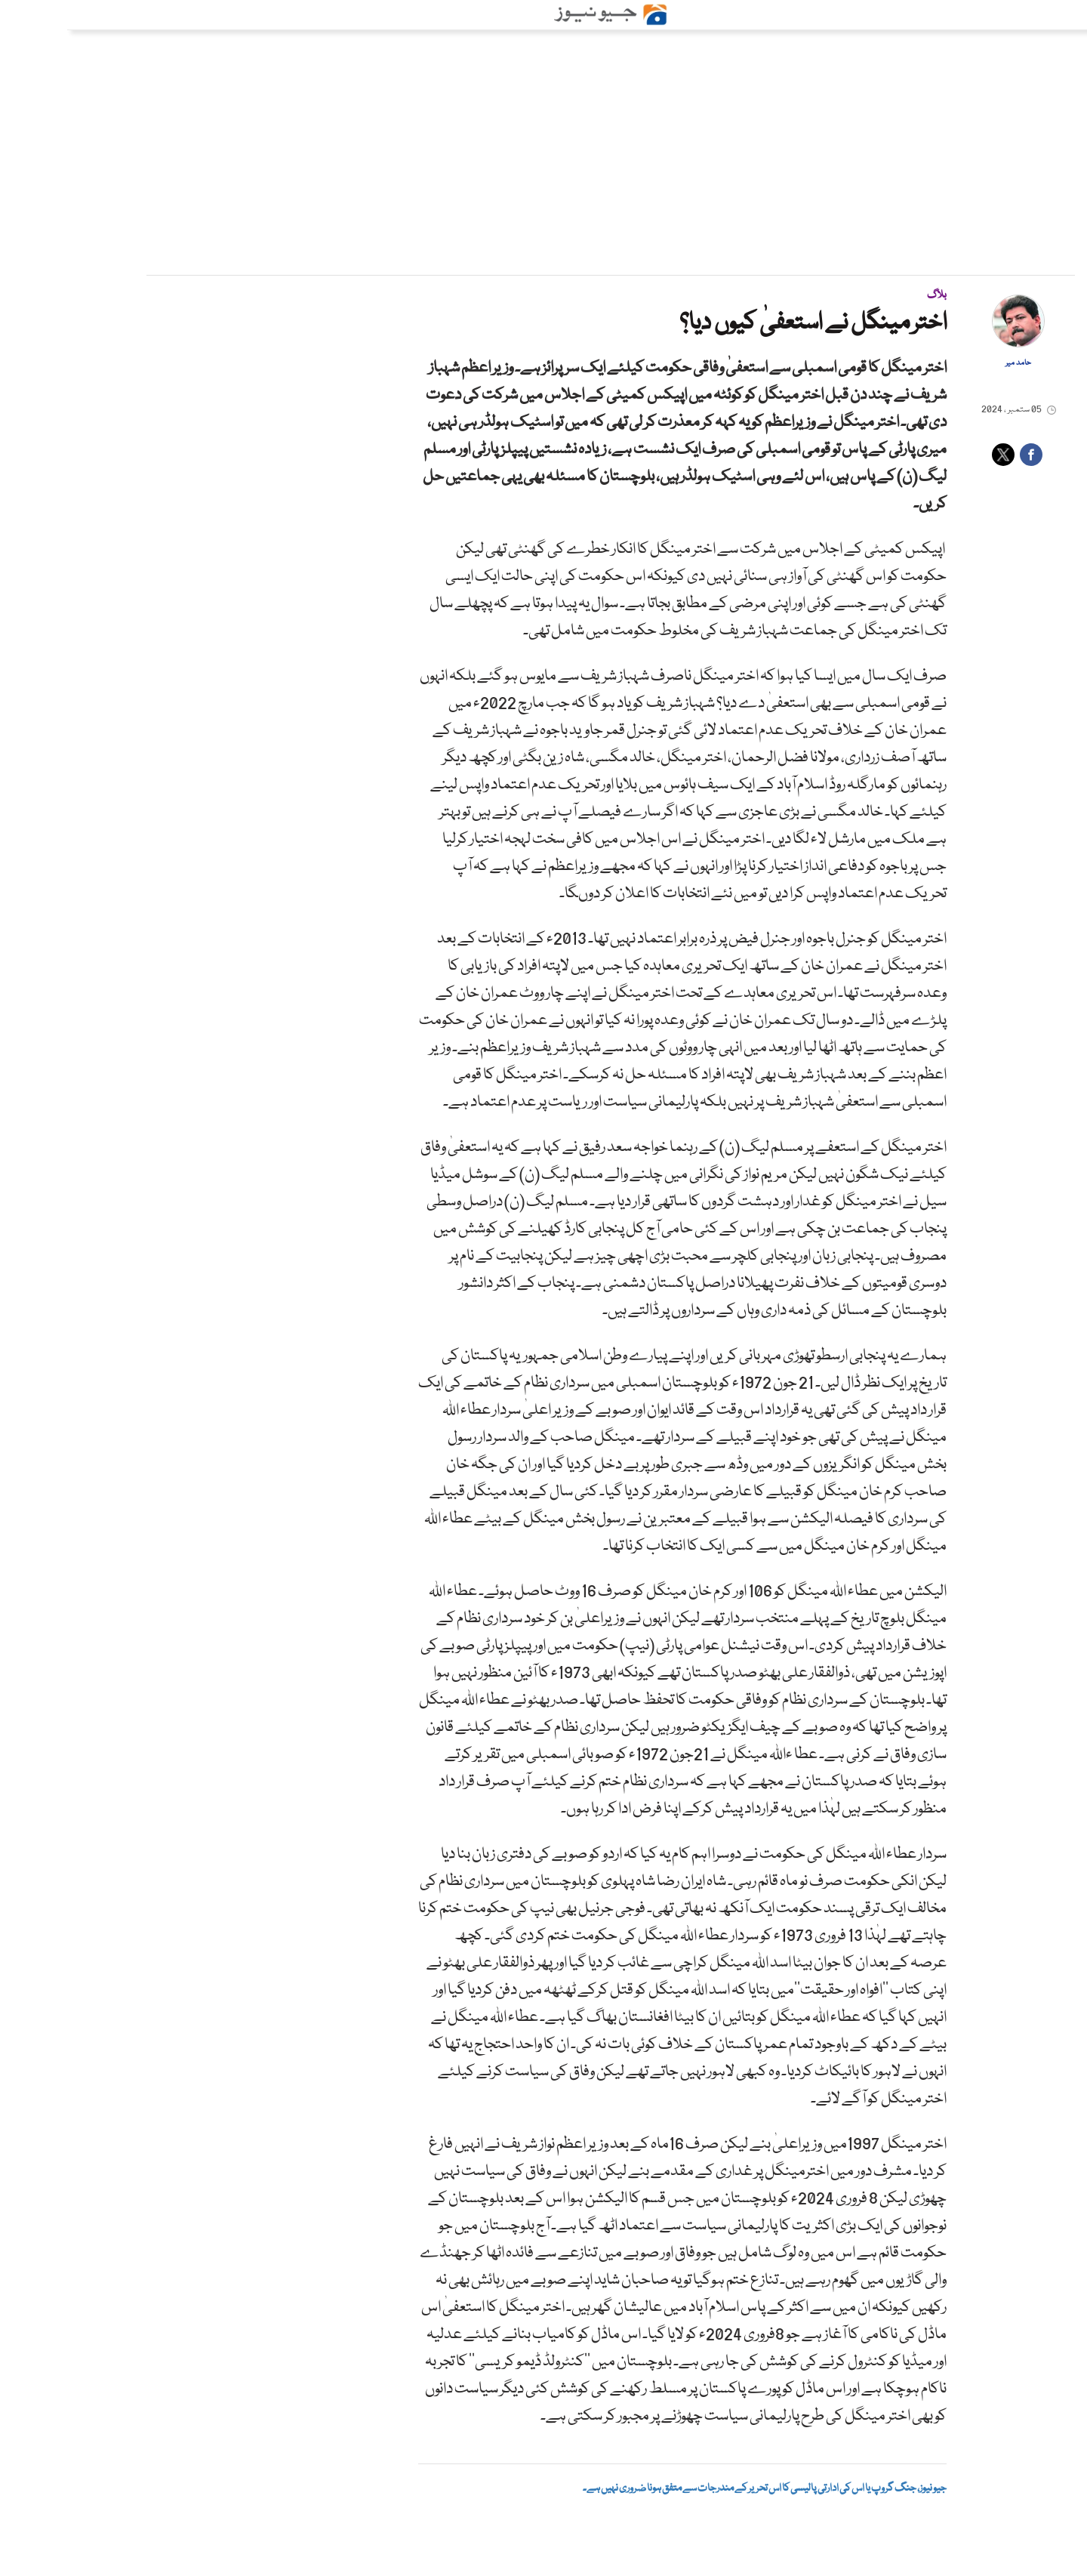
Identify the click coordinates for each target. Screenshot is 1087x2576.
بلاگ (869, 295)
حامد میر (951, 363)
